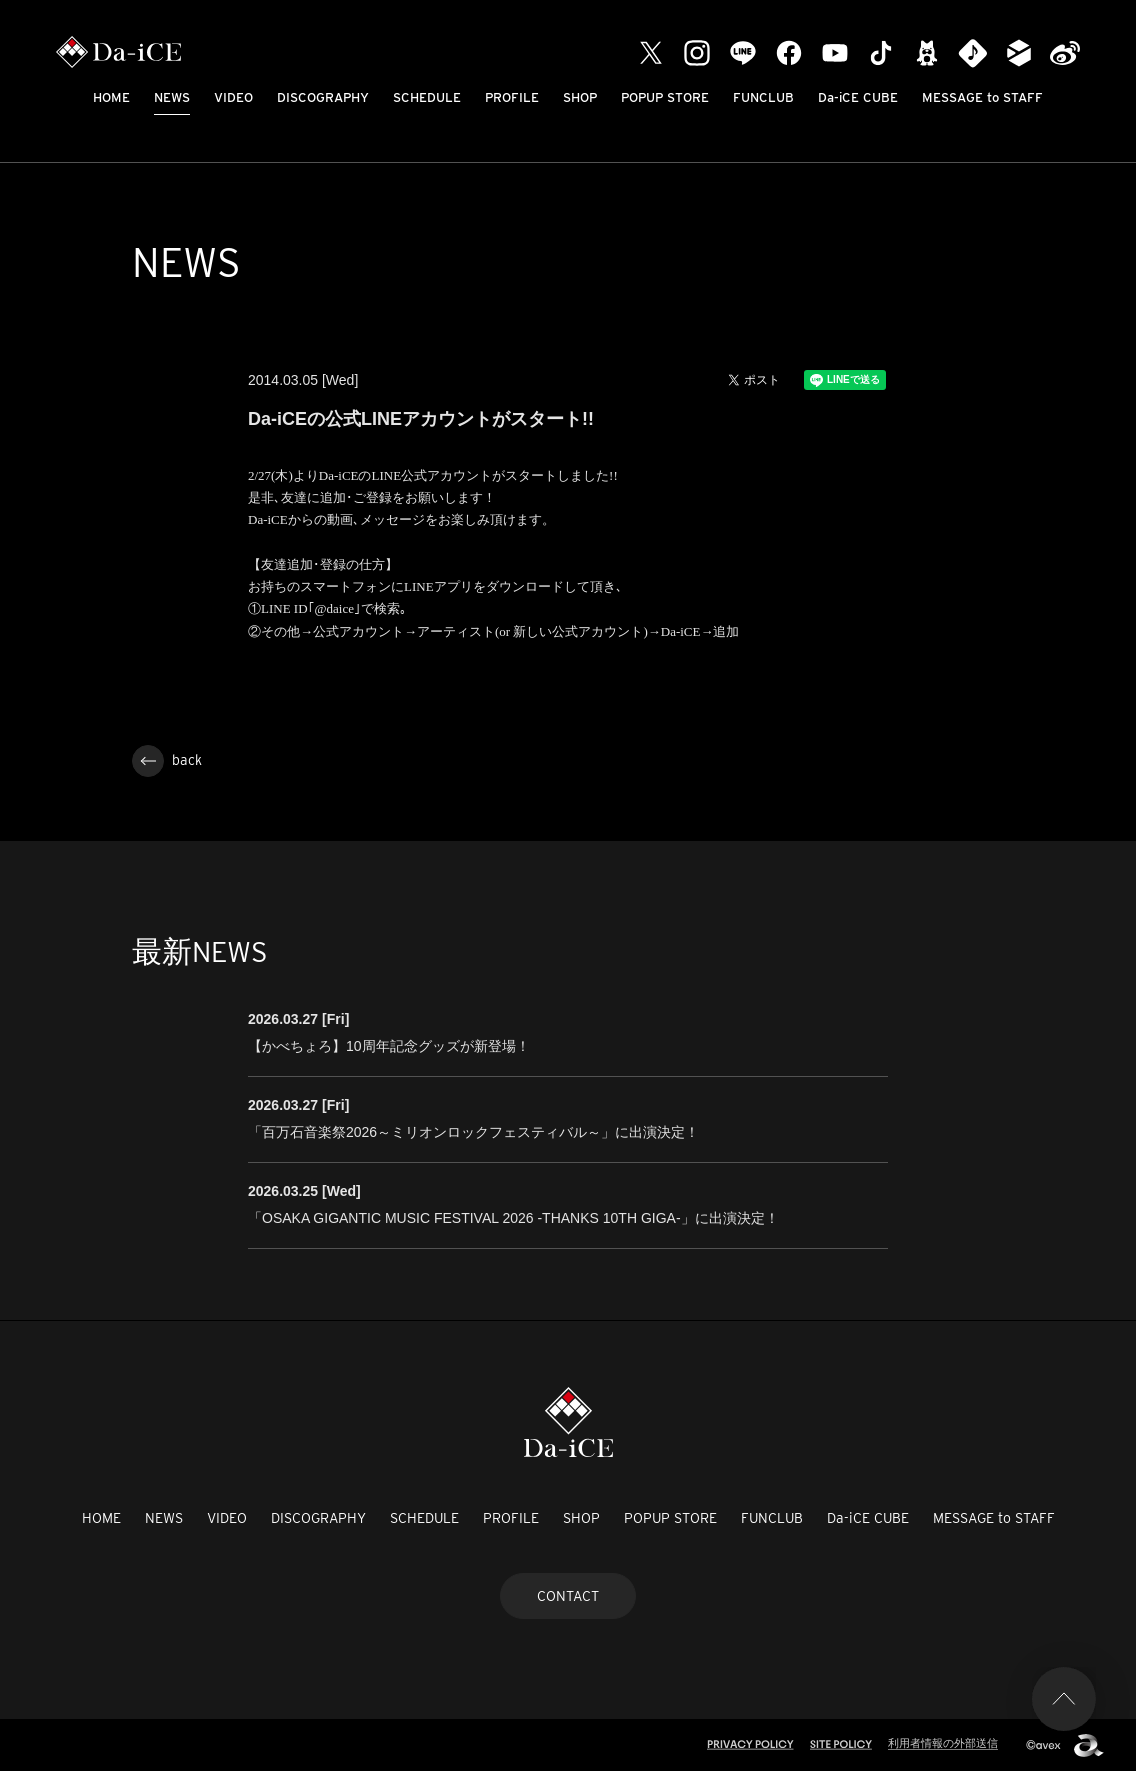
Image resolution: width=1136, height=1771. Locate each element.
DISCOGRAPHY (323, 97)
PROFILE (512, 97)
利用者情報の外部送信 (943, 1743)
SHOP (580, 97)
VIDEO (233, 97)
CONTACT (568, 1596)
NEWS (172, 97)
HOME (111, 97)
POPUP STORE (665, 97)
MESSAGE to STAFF (982, 97)
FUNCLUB (763, 97)
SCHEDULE (427, 97)
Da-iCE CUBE (858, 97)
